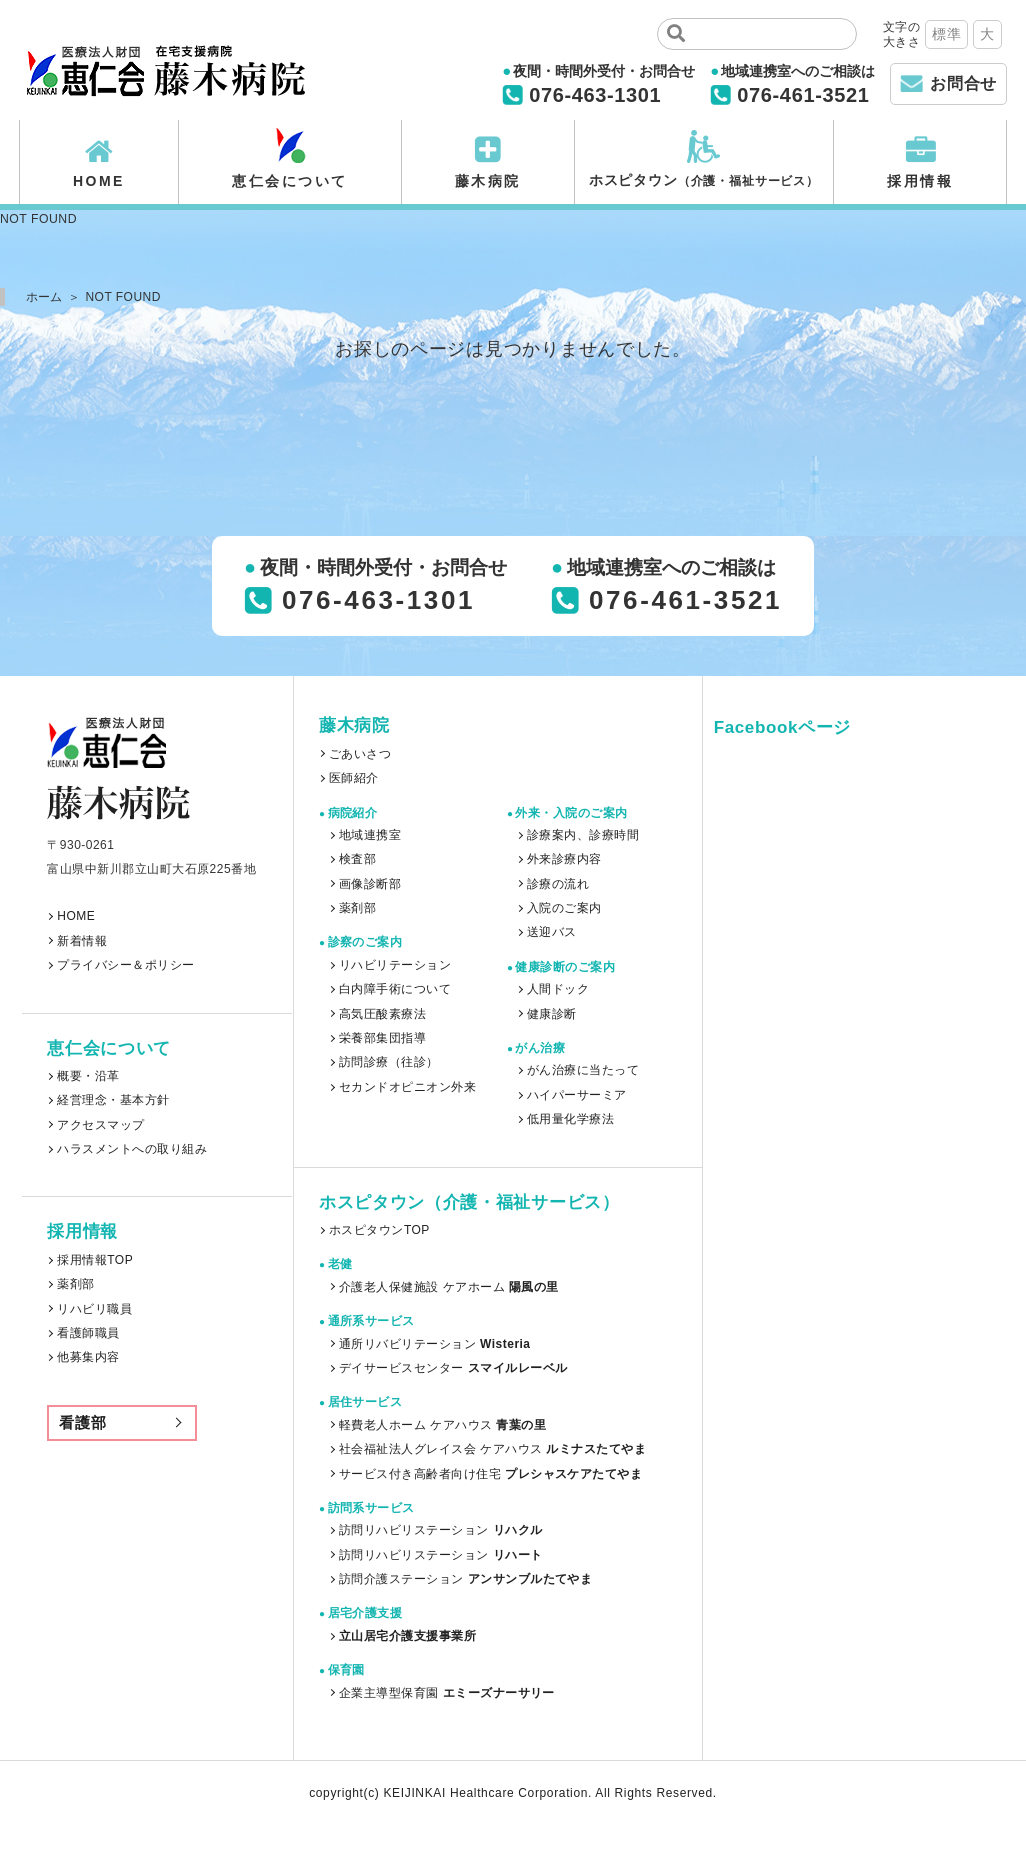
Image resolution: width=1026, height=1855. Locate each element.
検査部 (357, 859)
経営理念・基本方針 (113, 1100)
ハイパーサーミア (577, 1095)
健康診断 (552, 1014)
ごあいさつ (360, 754)
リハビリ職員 (94, 1309)
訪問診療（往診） (389, 1062)
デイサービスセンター (453, 1368)
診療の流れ (558, 884)
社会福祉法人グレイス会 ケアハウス (492, 1449)
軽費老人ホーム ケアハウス (442, 1425)
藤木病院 (488, 181)
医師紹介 (354, 778)
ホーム (44, 297)
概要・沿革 (88, 1076)
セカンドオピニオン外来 (407, 1087)
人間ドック (558, 989)
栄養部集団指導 (382, 1038)
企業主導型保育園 (447, 1693)
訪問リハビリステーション (441, 1530)
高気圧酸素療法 (382, 1014)
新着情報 (82, 941)
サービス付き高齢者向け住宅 (490, 1474)
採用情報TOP (95, 1260)
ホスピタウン (704, 180)
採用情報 (920, 181)
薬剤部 (75, 1284)
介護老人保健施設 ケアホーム (449, 1287)
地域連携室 (370, 835)
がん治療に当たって (583, 1070)
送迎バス (552, 932)
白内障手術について (395, 989)
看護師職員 (88, 1333)
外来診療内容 (564, 859)
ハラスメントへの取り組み (132, 1149)
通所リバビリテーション (435, 1344)
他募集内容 (88, 1357)
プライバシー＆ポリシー (125, 965)
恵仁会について (290, 181)
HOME (99, 181)
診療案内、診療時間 (583, 835)
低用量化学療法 (570, 1119)
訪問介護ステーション (465, 1579)
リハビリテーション (395, 965)
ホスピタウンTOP (379, 1230)
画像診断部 (370, 884)
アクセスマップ (100, 1125)
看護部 (82, 1422)
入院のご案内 (564, 908)
